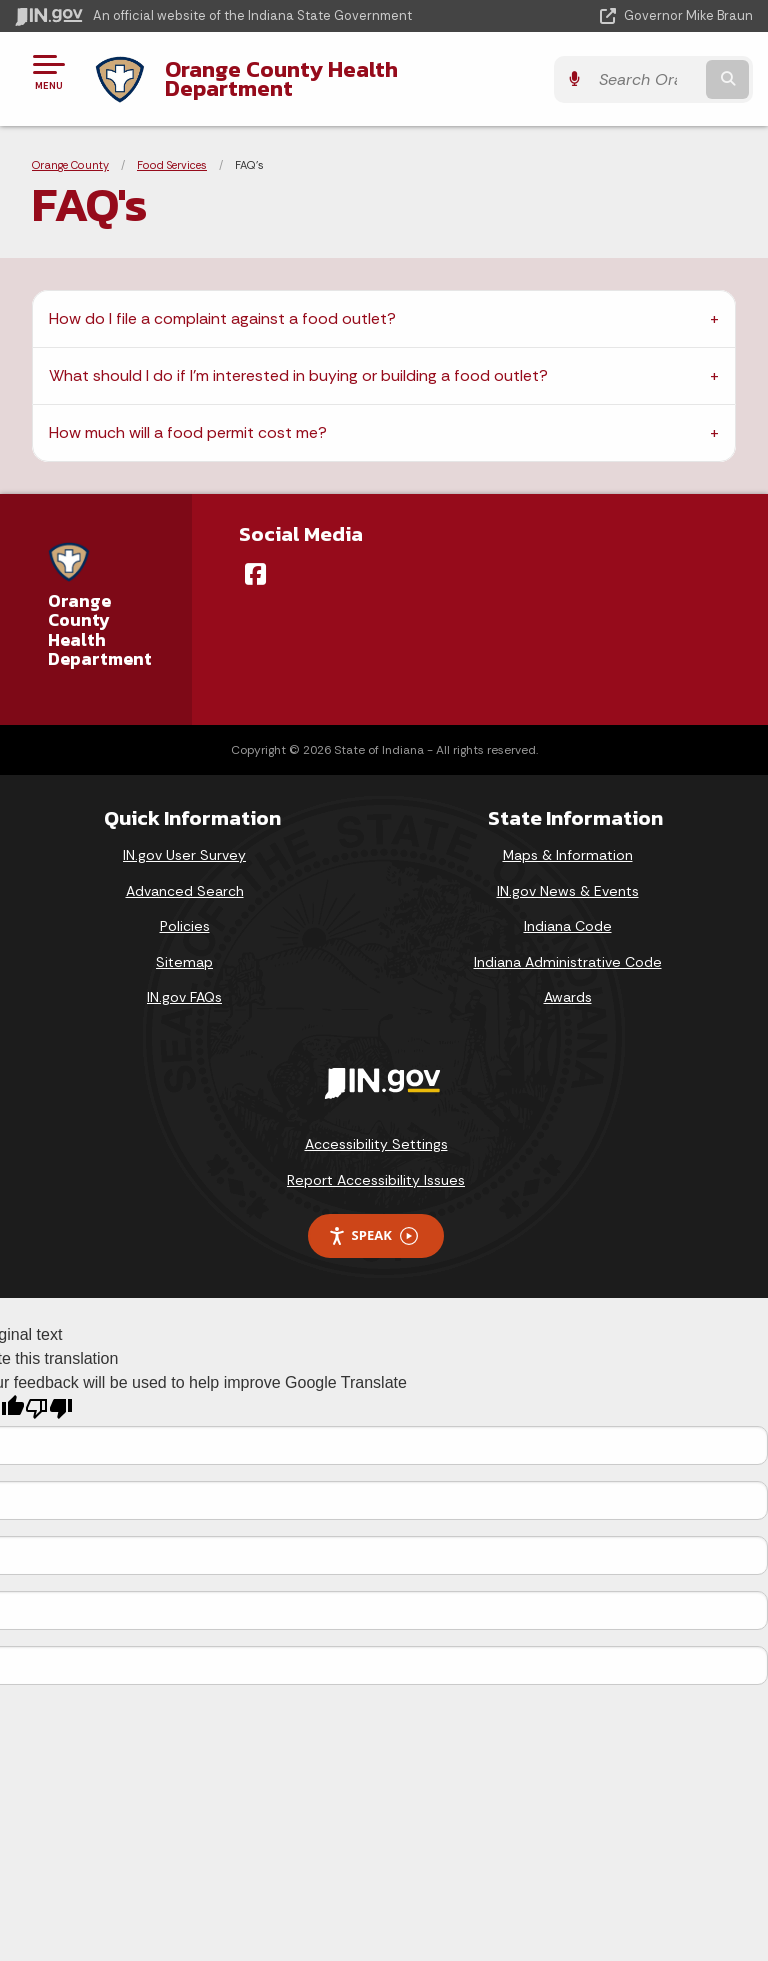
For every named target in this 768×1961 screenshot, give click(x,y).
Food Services (172, 165)
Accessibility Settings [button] (376, 1144)
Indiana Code (568, 926)
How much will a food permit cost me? (188, 432)
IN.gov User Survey (184, 855)
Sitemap (184, 962)
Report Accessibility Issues (376, 1180)
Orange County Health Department (281, 78)
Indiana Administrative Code (568, 962)
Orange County (70, 165)
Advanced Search (185, 891)
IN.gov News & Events (568, 891)
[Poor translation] (49, 1408)
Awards (568, 997)
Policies (185, 926)
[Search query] (645, 79)
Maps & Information (568, 855)
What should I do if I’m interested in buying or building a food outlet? (298, 375)
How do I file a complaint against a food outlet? (222, 318)
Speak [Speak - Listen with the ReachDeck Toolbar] (373, 1235)
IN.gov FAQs (184, 997)
